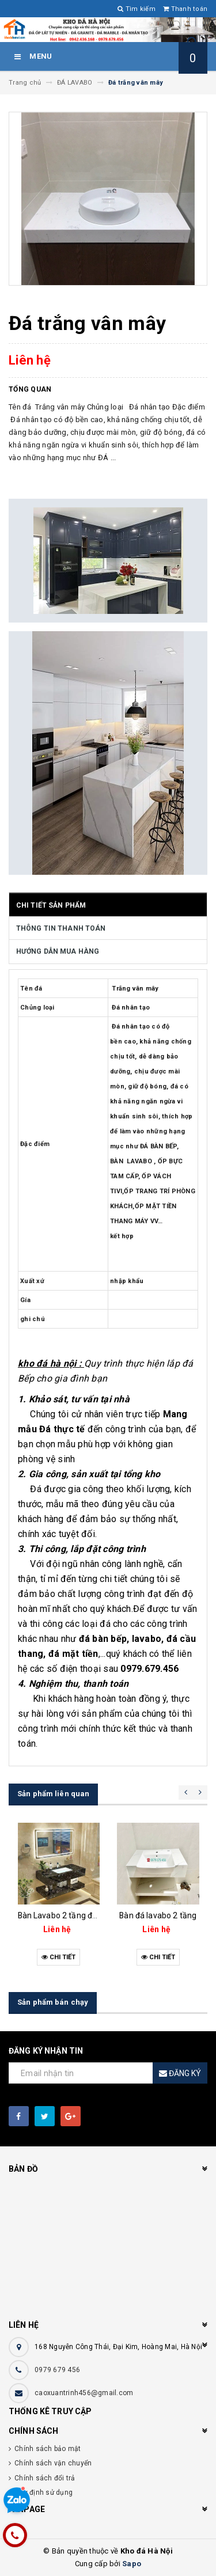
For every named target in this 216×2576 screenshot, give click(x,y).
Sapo (131, 2563)
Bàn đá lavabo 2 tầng (157, 1915)
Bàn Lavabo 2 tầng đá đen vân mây (82, 1915)
